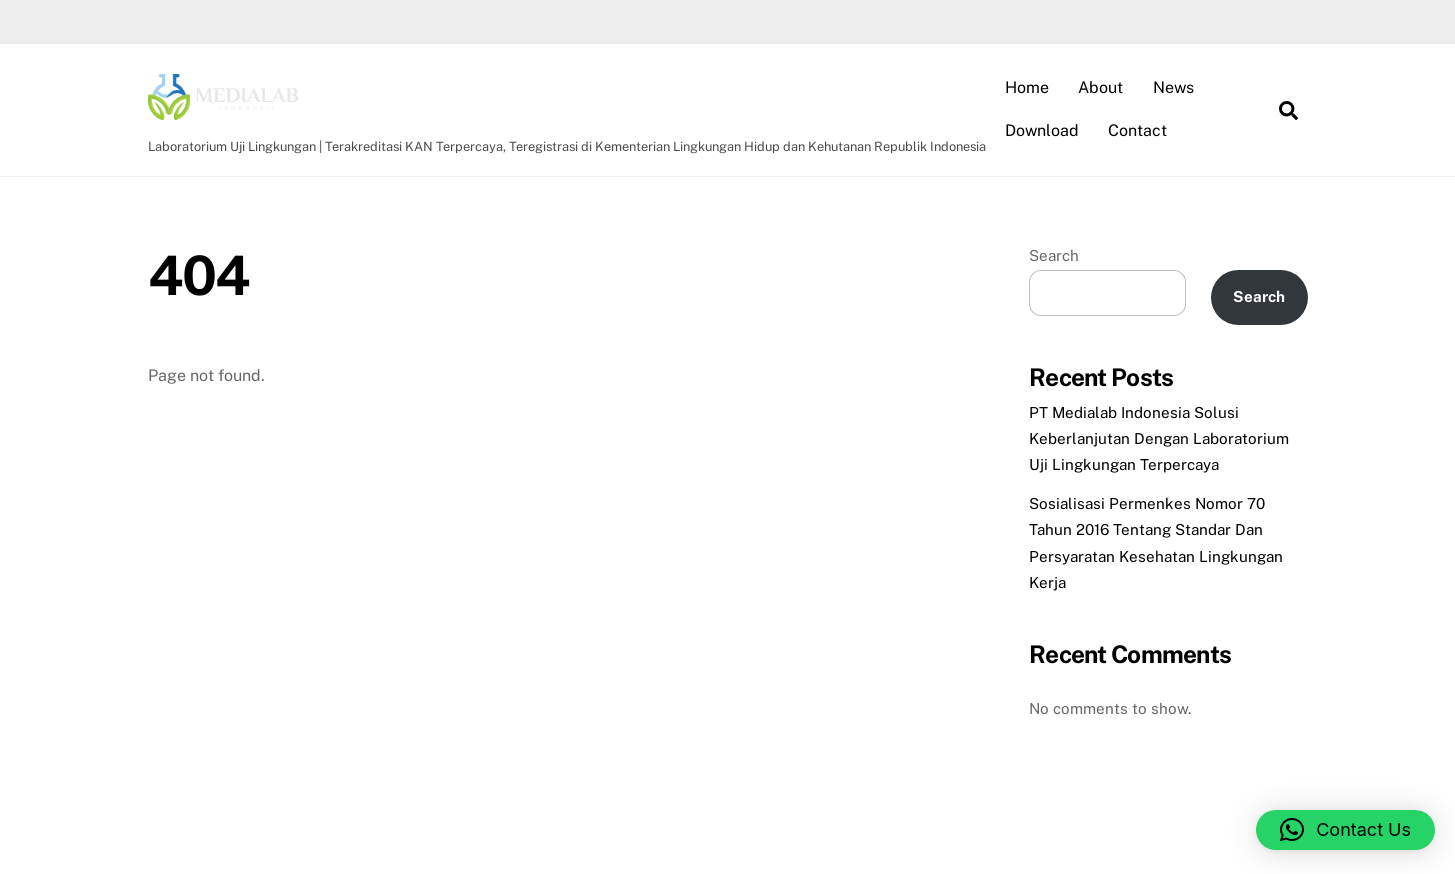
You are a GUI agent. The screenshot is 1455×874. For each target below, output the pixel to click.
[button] (1345, 830)
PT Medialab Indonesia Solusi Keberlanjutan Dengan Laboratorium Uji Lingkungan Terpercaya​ (1159, 439)
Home (1027, 87)
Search (1054, 255)
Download (1042, 130)
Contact (1137, 130)
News (1173, 87)
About (1100, 87)
